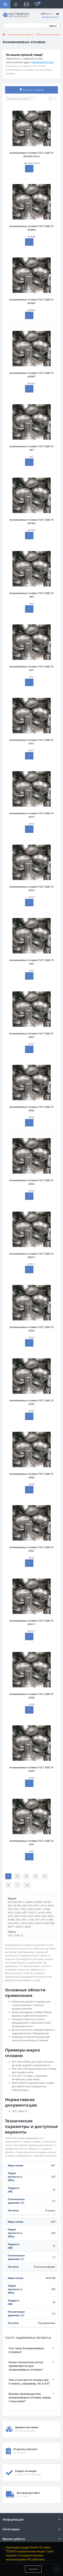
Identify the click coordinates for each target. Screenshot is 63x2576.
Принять (33, 2569)
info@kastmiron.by (42, 62)
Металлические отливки (49, 34)
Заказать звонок (50, 16)
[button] (26, 4)
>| (27, 1885)
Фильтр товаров (31, 90)
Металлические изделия (20, 34)
